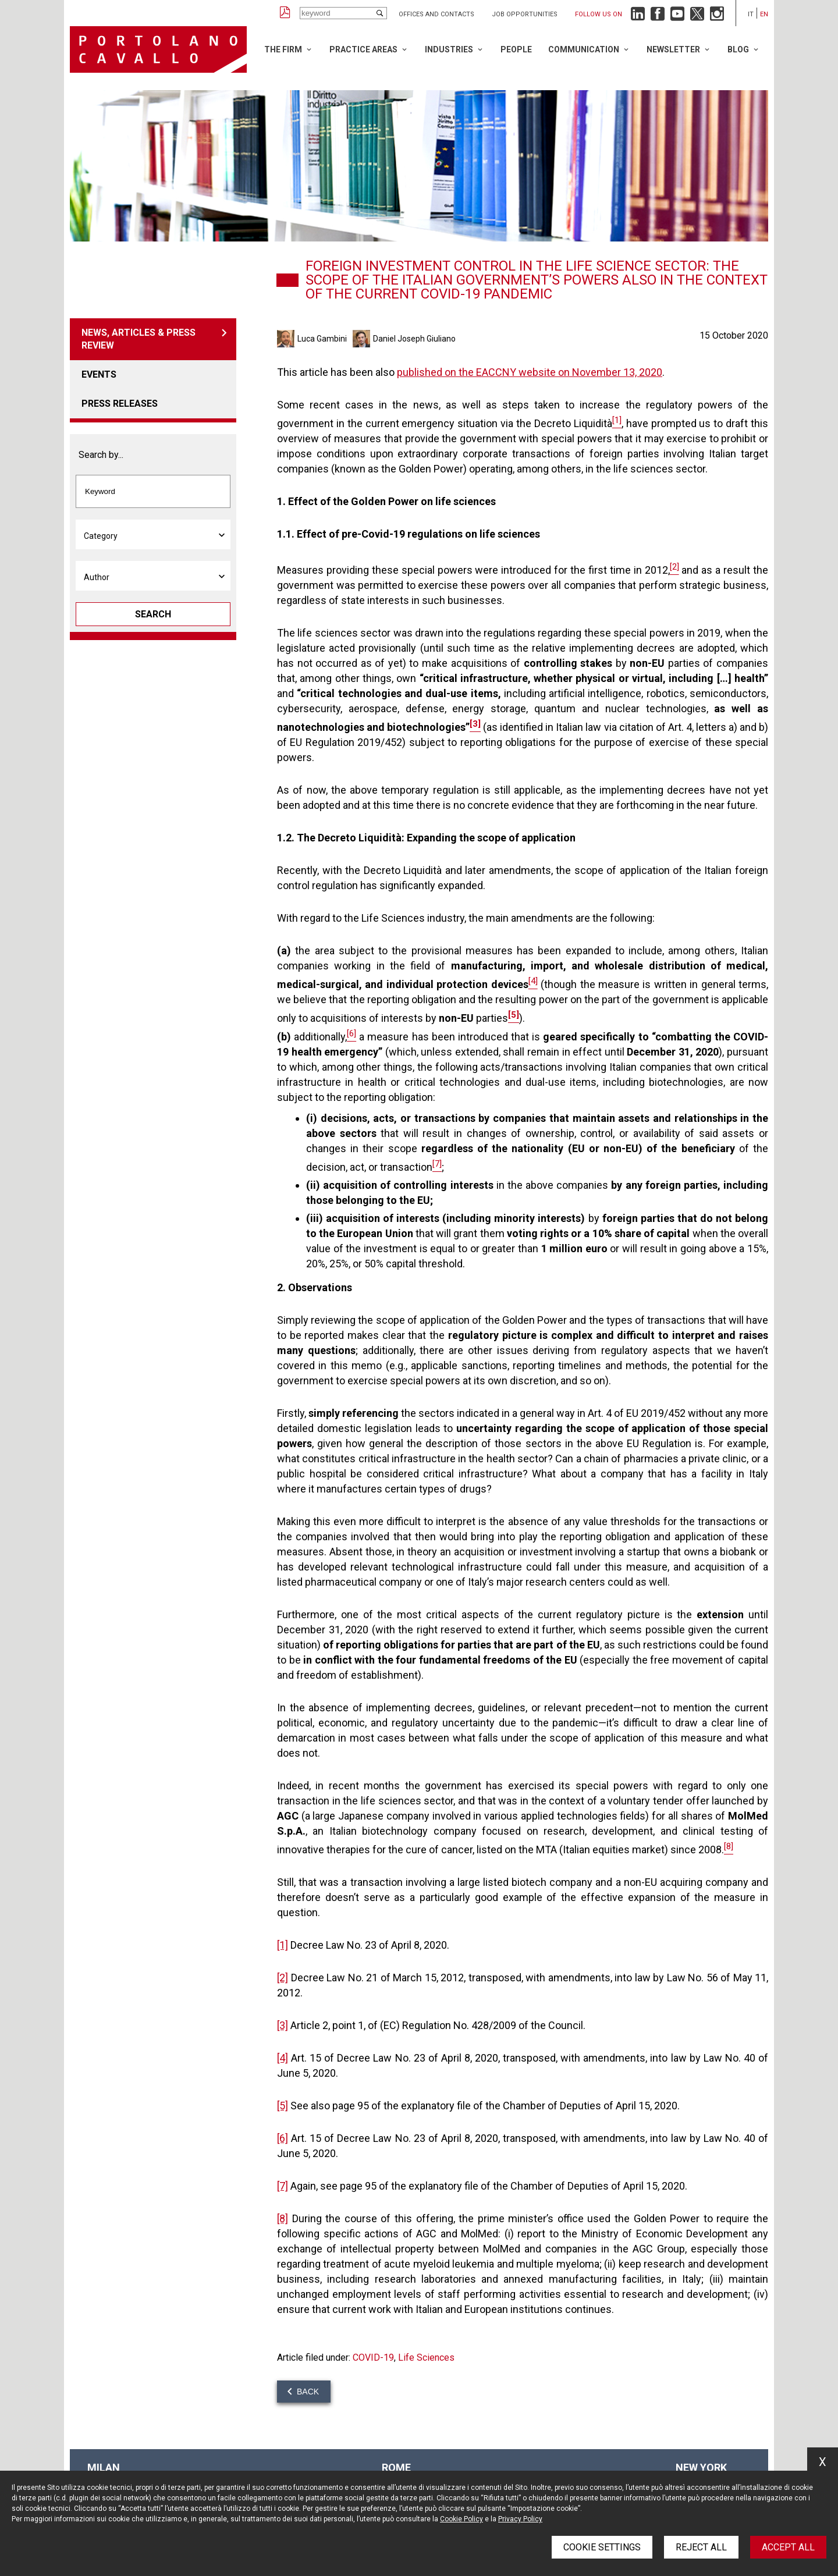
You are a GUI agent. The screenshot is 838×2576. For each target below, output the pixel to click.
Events (98, 374)
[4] (282, 2058)
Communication (583, 49)
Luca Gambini (322, 339)
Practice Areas (363, 49)
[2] (282, 1977)
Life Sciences (426, 2357)
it (751, 14)
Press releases (119, 403)
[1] (282, 1945)
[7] (282, 2186)
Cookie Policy (461, 2519)
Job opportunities (525, 14)
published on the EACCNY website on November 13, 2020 (529, 372)
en (764, 14)
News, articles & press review (138, 339)
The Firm (283, 49)
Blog (738, 49)
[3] (282, 2025)
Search (153, 614)
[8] (282, 2218)
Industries (449, 49)
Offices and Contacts (436, 14)
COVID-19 (373, 2357)
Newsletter (673, 49)
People (516, 49)
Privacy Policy (520, 2519)
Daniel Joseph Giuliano (414, 339)
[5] (282, 2105)
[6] (282, 2138)
